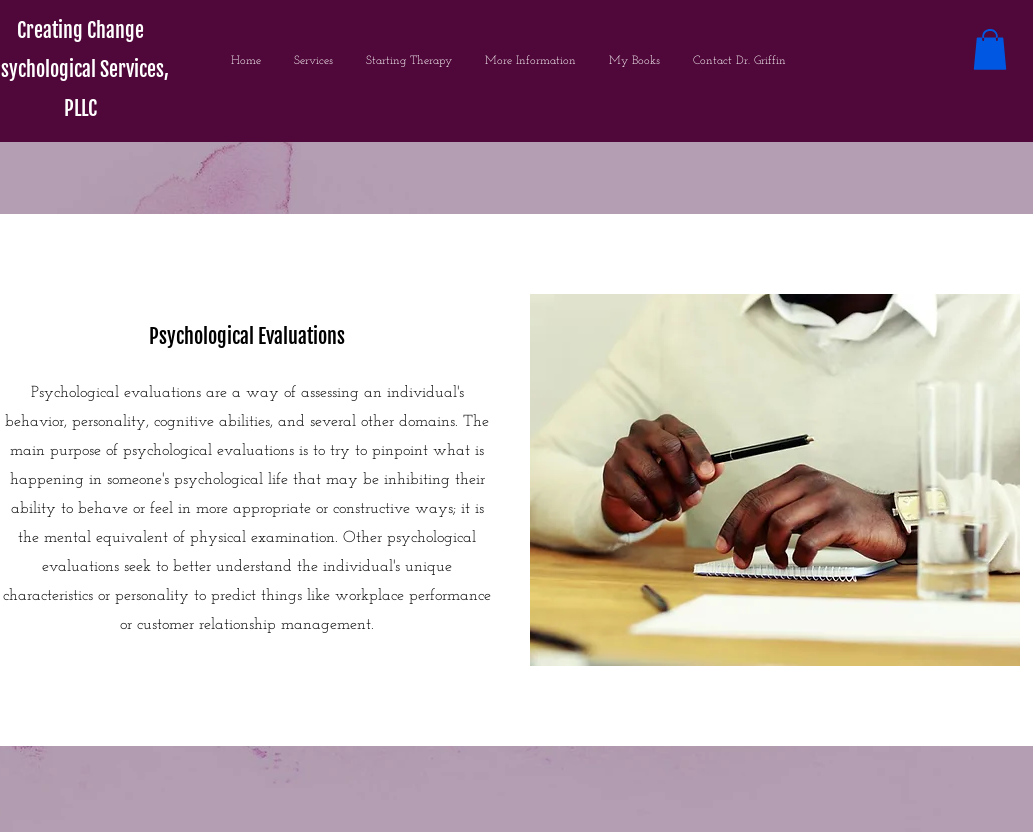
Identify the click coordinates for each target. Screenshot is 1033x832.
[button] (990, 49)
